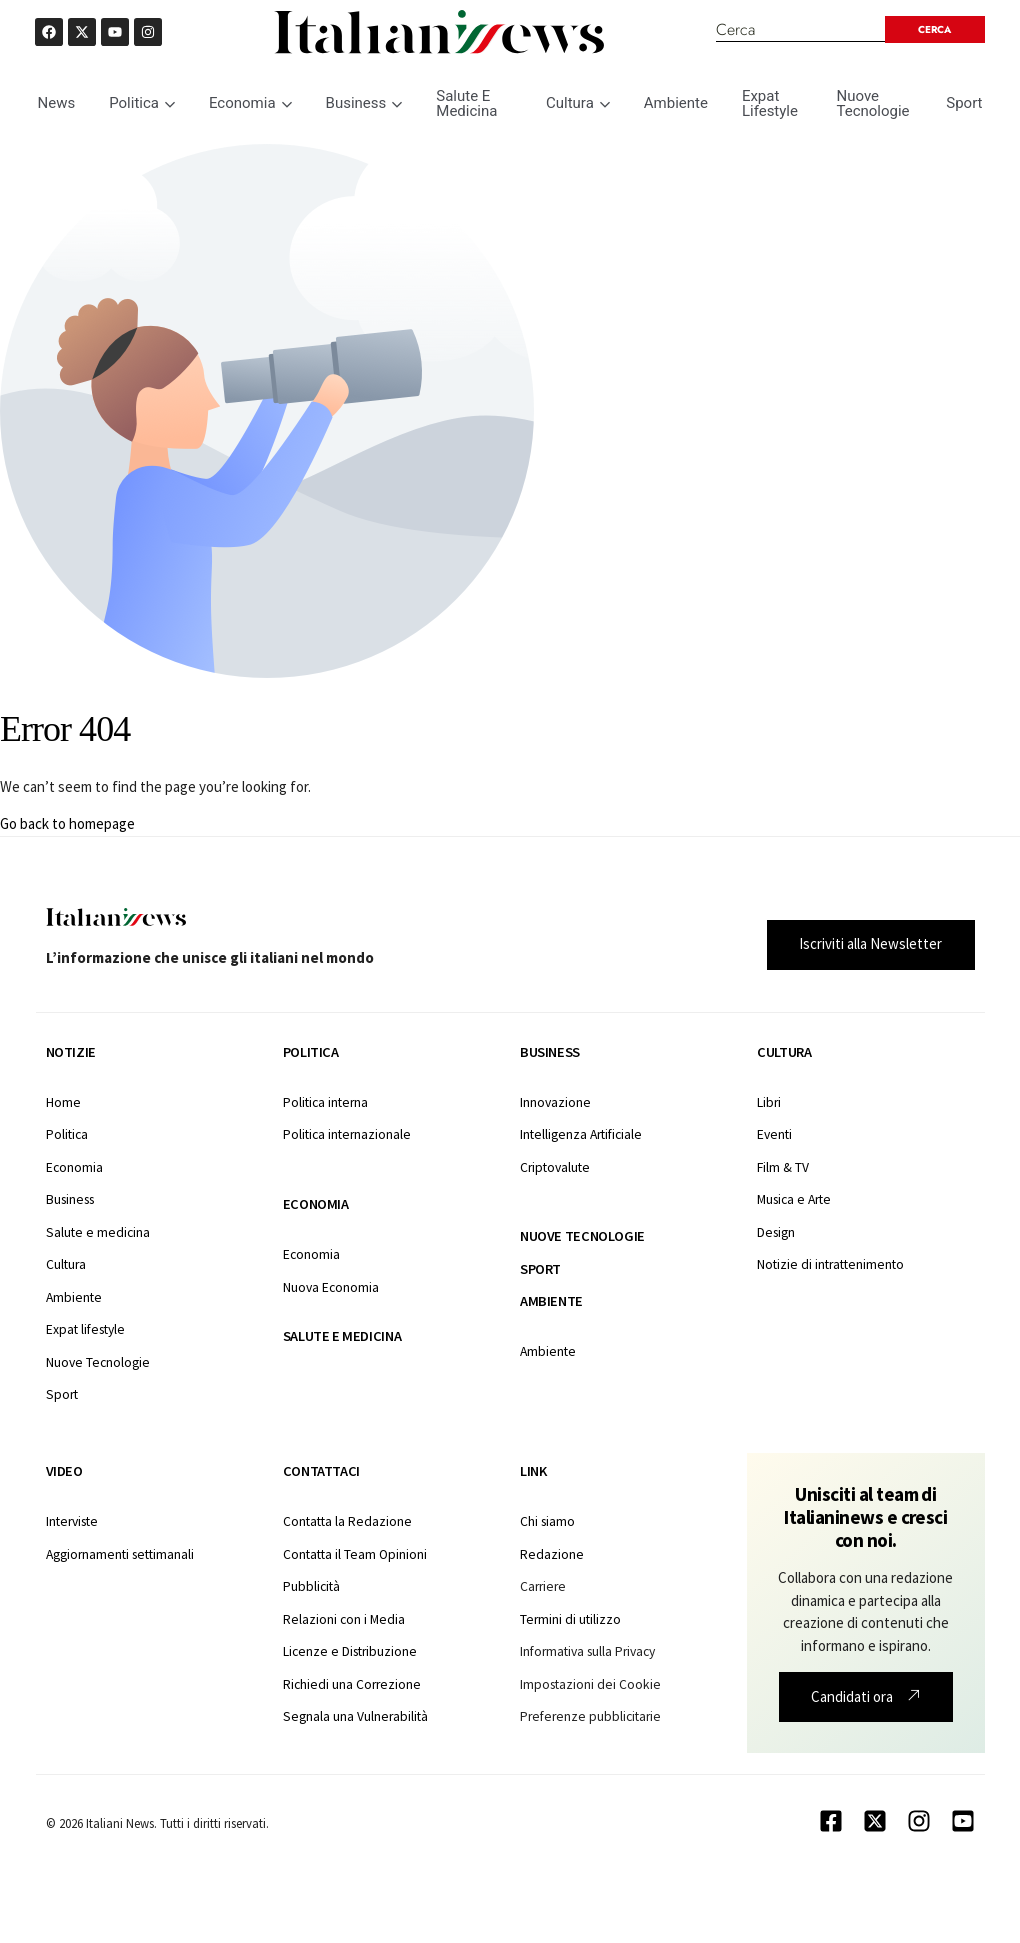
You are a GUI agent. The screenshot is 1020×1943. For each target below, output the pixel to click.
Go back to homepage (67, 823)
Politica (142, 103)
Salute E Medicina (466, 103)
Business (364, 103)
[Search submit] (931, 29)
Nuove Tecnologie (872, 103)
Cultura (578, 103)
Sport (964, 103)
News (57, 103)
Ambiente (676, 103)
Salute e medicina (342, 1336)
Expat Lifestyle (770, 103)
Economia (250, 103)
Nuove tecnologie (582, 1236)
